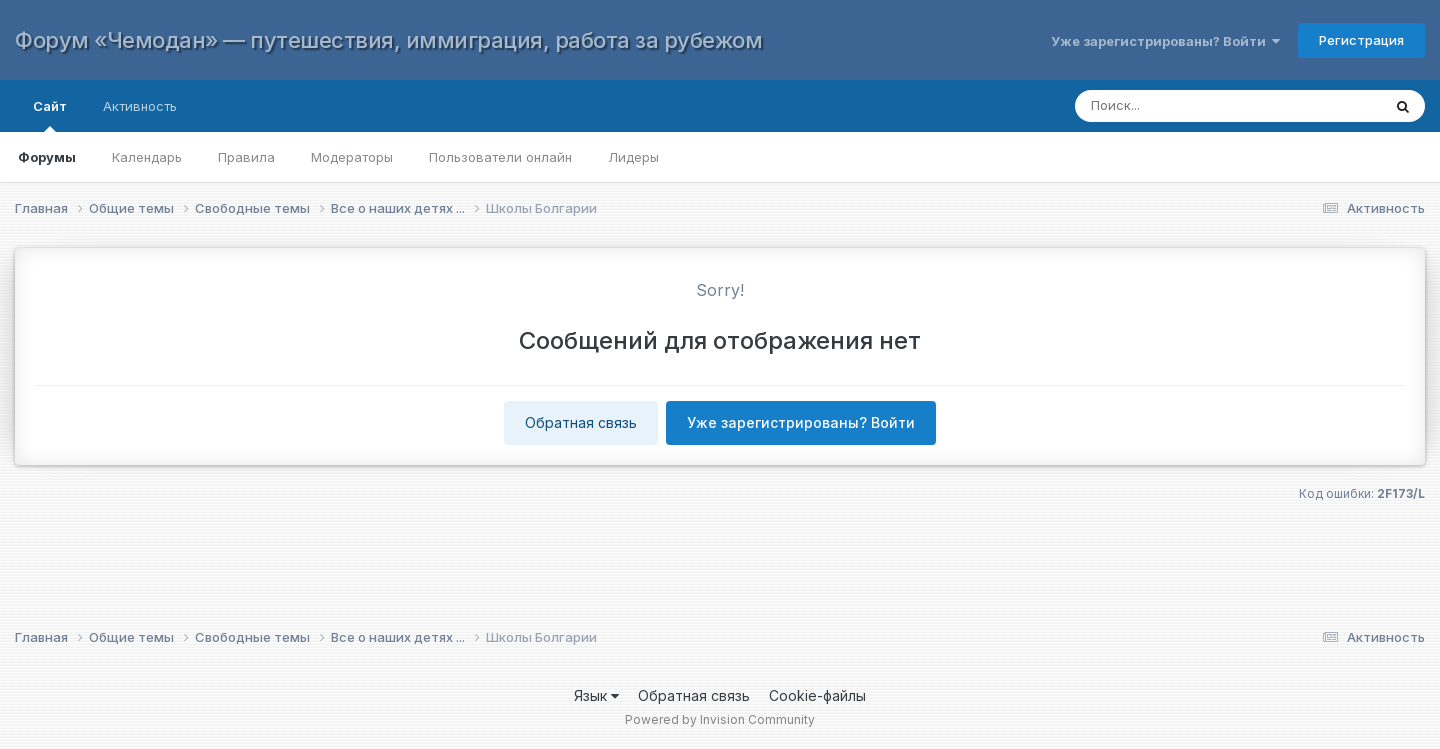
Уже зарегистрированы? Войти (1165, 41)
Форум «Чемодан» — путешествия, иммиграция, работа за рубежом (388, 40)
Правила (246, 157)
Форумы (47, 157)
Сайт (50, 115)
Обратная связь (581, 422)
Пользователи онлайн (500, 157)
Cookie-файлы (817, 695)
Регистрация (1361, 40)
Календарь (147, 157)
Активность (140, 106)
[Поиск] (1208, 106)
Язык (596, 695)
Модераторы (352, 157)
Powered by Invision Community (720, 719)
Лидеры (633, 157)
